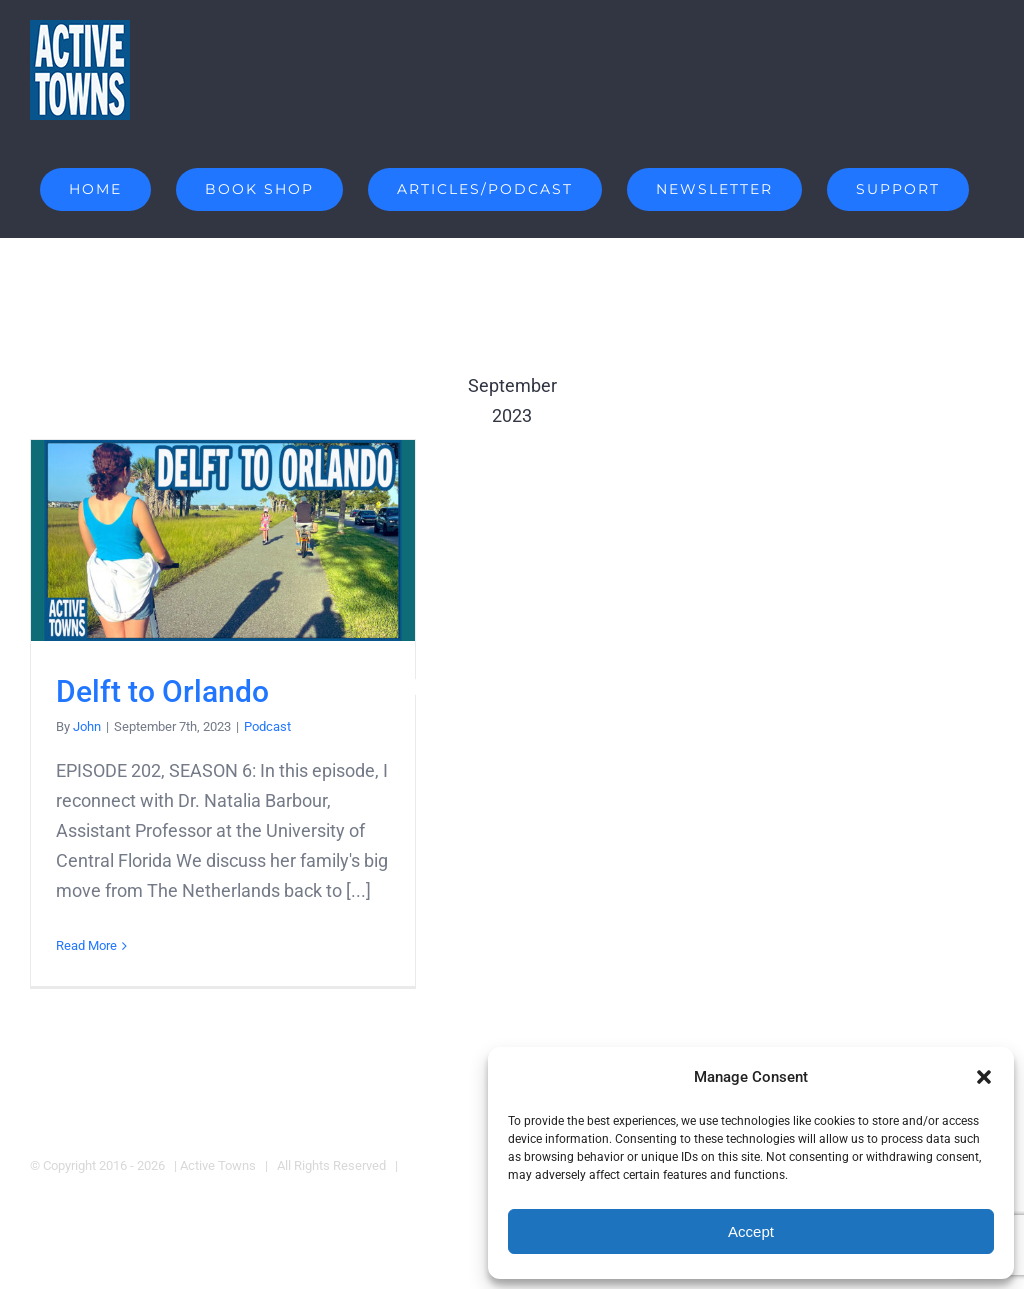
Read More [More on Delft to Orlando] (86, 945)
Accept (751, 1231)
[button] (984, 1077)
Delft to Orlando (162, 690)
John (87, 725)
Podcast (267, 725)
